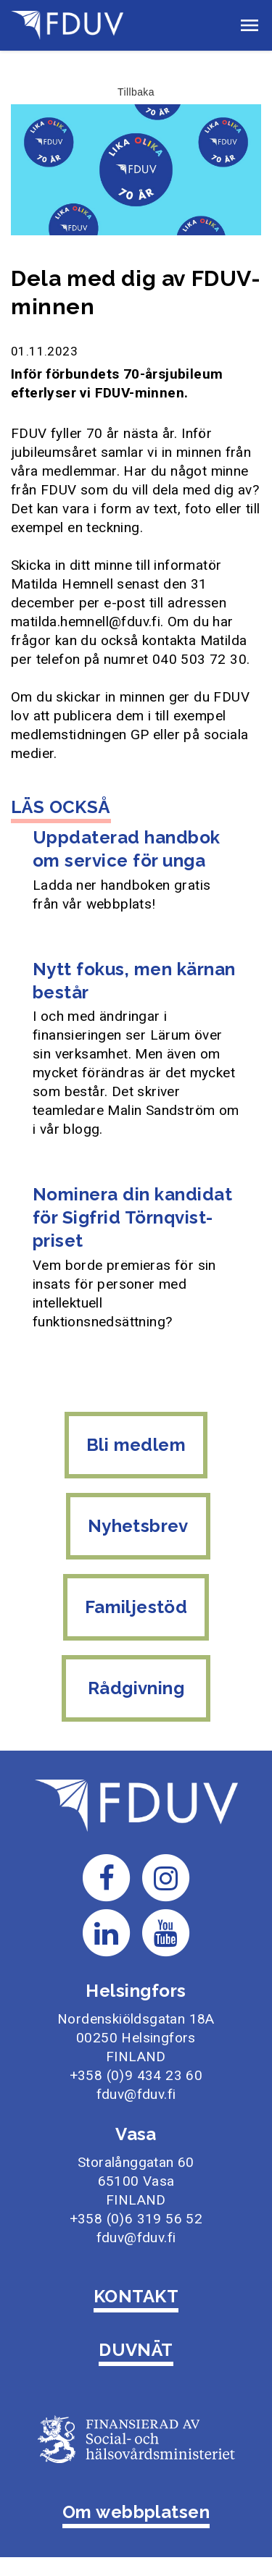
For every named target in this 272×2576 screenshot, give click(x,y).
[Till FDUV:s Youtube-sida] (165, 1932)
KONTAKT (136, 2296)
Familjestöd (136, 1606)
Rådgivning (136, 1688)
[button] (249, 25)
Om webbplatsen (136, 2511)
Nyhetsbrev (138, 1525)
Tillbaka (136, 92)
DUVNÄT (136, 2349)
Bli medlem (136, 1444)
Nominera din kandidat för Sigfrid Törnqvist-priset (132, 1217)
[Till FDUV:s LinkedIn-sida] (106, 1932)
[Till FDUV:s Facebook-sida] (106, 1877)
